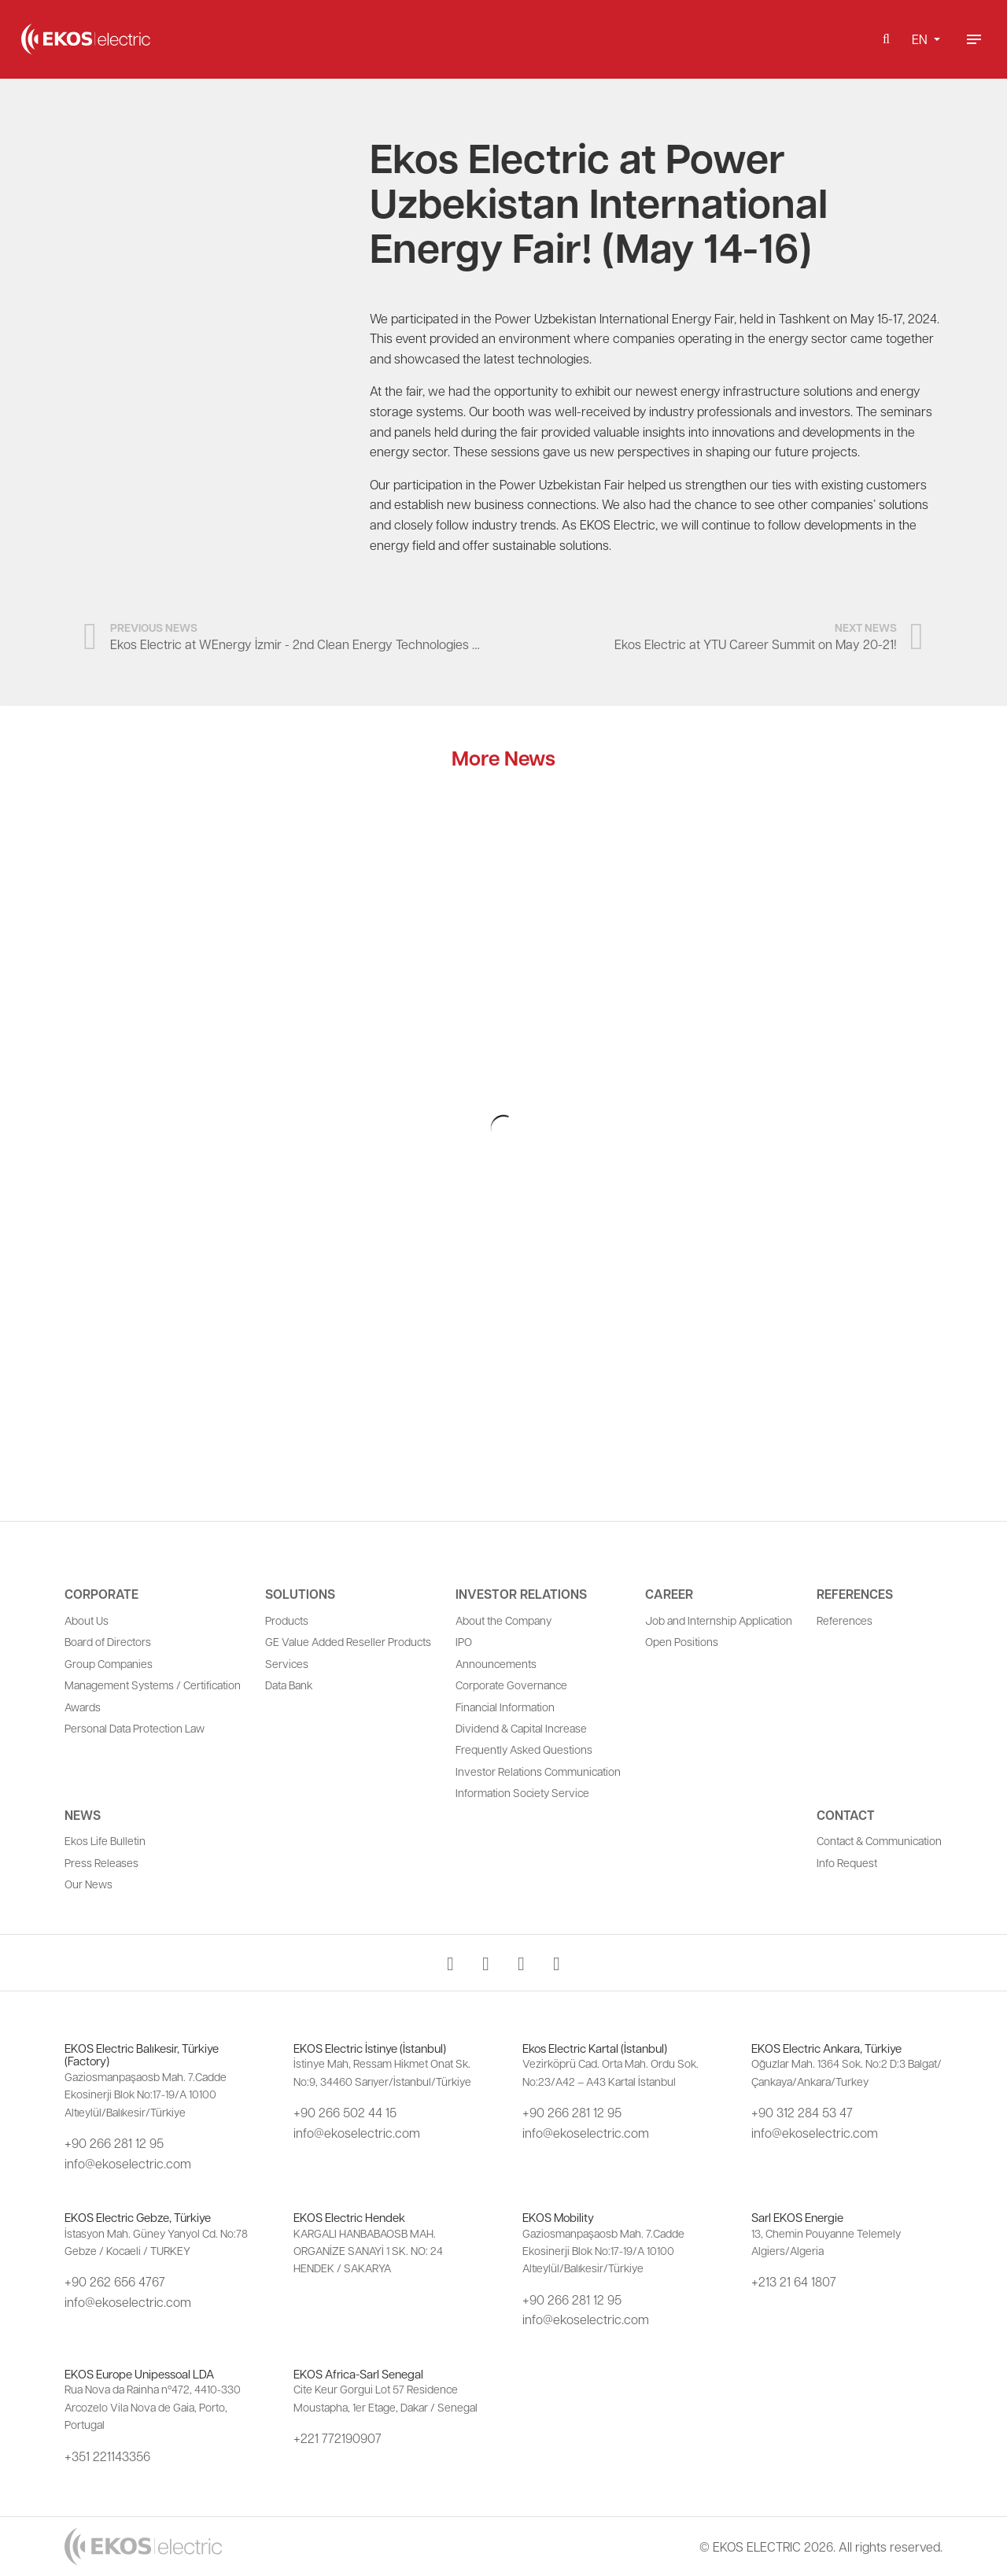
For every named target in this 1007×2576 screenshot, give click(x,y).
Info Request (847, 1862)
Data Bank (288, 1684)
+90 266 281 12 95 (114, 2143)
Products (286, 1620)
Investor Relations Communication (538, 1771)
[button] (886, 39)
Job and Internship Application (718, 1620)
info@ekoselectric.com (128, 2163)
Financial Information (505, 1706)
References (855, 1594)
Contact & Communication (879, 1840)
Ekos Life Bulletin (105, 1840)
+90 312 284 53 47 (802, 2112)
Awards (83, 1706)
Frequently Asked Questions (524, 1749)
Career (669, 1594)
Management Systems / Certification (153, 1684)
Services (286, 1663)
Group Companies (109, 1663)
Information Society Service (522, 1792)
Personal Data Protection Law (135, 1728)
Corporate (101, 1594)
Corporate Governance (511, 1684)
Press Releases (101, 1862)
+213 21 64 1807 (793, 2281)
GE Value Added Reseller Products (348, 1641)
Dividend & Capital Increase (521, 1728)
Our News (89, 1884)
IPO (464, 1641)
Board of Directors (108, 1641)
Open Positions (681, 1641)
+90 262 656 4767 (115, 2281)
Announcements (496, 1663)
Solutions (300, 1594)
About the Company (503, 1620)
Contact (846, 1815)
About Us (87, 1620)
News (83, 1815)
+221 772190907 (337, 2438)
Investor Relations (521, 1594)
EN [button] (921, 39)
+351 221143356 (107, 2456)
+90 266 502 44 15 (345, 2112)
